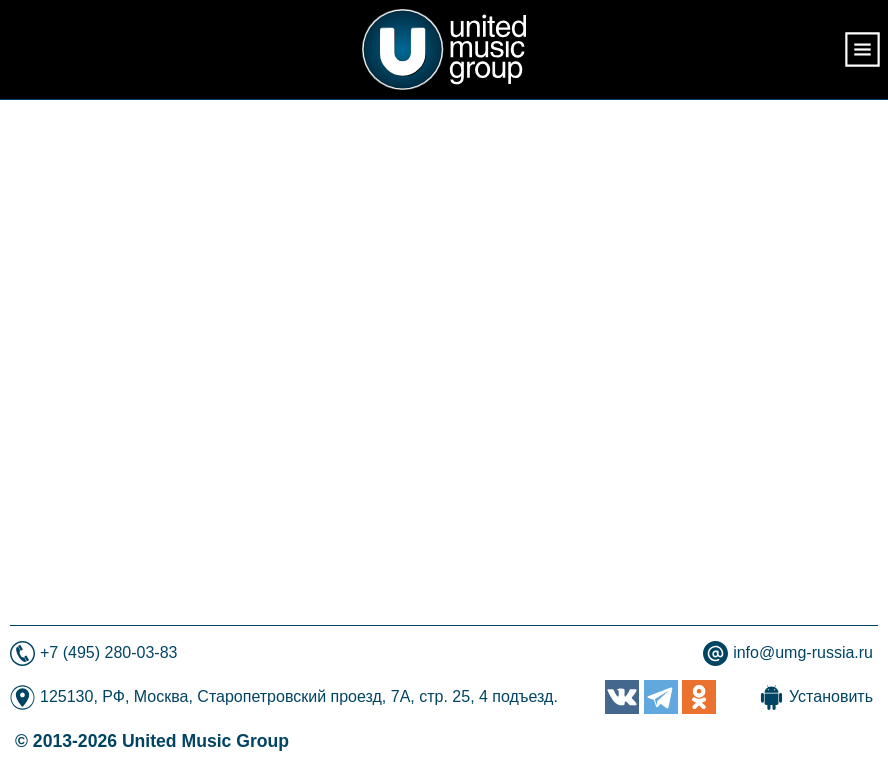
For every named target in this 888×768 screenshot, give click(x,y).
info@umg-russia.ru (803, 652)
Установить (831, 696)
